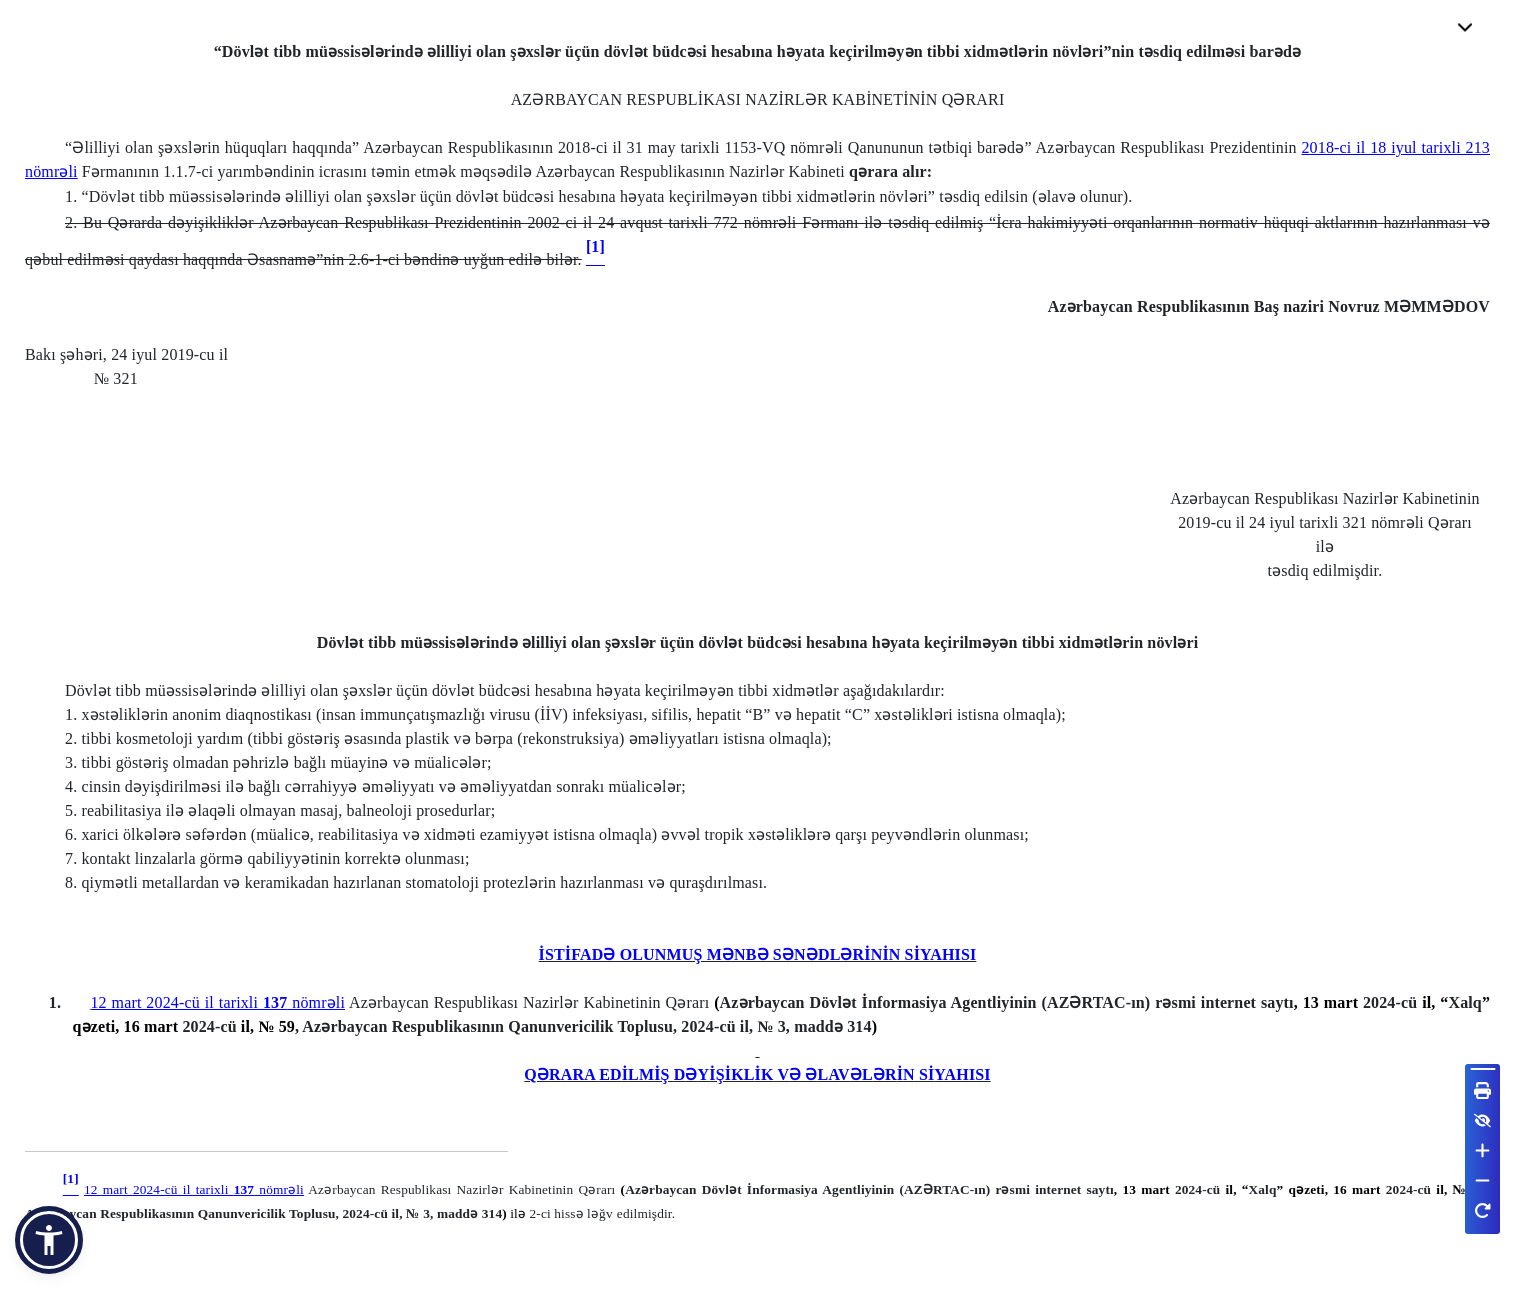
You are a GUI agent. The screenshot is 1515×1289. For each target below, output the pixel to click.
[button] (49, 1240)
